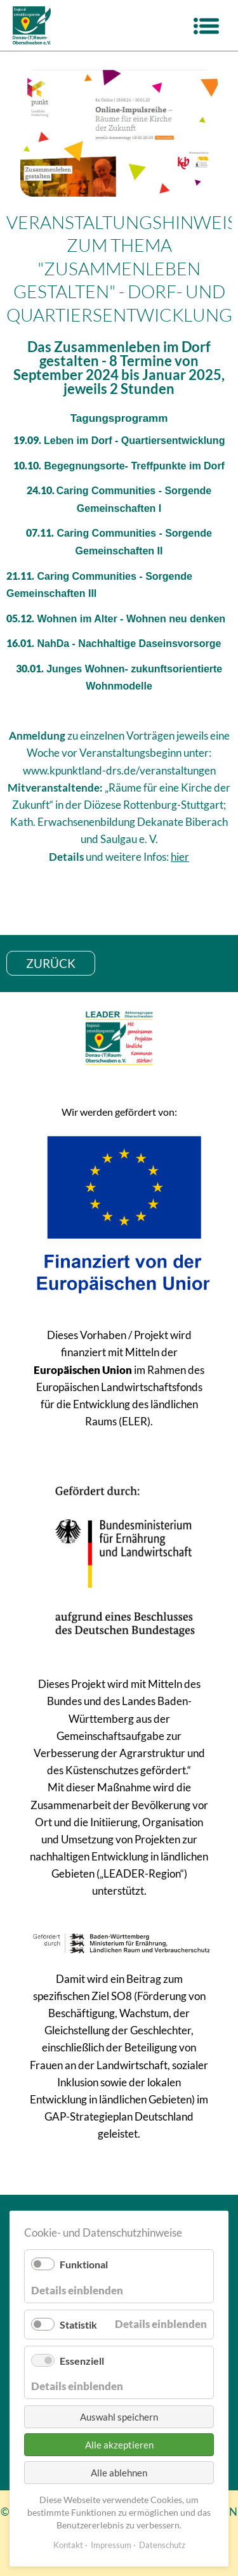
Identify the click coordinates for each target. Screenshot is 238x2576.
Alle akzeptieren (119, 2444)
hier (180, 856)
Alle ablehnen (119, 2472)
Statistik (78, 2324)
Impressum (111, 2545)
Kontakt (68, 2545)
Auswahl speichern (119, 2416)
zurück (51, 963)
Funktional (84, 2264)
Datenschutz (162, 2545)
